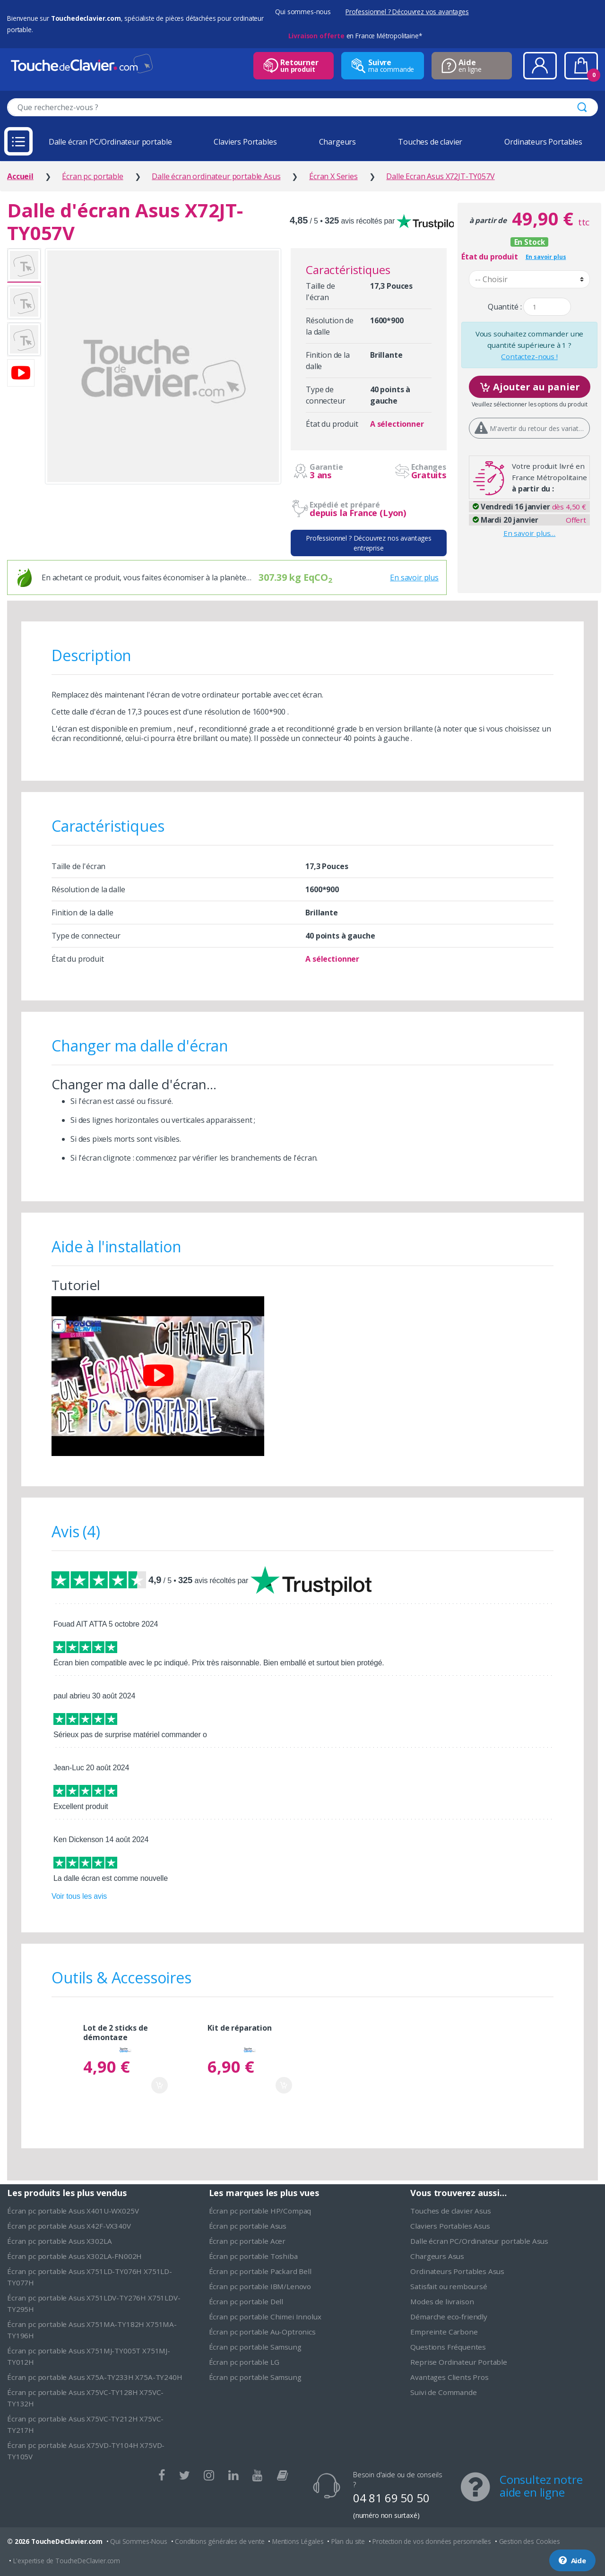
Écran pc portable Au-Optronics (262, 2331)
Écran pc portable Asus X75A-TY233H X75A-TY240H (94, 2377)
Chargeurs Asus (437, 2256)
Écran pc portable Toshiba (253, 2256)
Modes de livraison (442, 2301)
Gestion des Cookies (529, 2541)
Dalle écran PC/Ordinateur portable (110, 142)
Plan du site (348, 2541)
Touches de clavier (430, 142)
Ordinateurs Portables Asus (457, 2271)
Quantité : (504, 307)
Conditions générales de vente (219, 2541)
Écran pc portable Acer (247, 2241)
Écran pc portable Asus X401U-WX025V (72, 2210)
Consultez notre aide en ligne (541, 2486)
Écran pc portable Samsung (255, 2347)
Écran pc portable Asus (247, 2226)
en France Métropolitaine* (355, 35)
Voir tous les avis (79, 1896)
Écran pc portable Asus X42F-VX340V (69, 2226)
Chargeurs (337, 142)
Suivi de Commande (443, 2392)
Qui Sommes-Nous (138, 2541)
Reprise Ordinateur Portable (458, 2362)
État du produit (489, 257)
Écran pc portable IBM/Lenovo (260, 2286)
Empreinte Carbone (443, 2331)
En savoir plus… (529, 533)
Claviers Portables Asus (450, 2226)
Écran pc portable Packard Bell (260, 2271)
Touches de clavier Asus (450, 2210)
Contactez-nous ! (529, 356)
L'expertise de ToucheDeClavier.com (67, 2560)
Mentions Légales (297, 2541)
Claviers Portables (245, 142)
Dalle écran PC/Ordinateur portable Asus (479, 2241)
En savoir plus (414, 577)
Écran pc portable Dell (246, 2301)
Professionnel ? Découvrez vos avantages (407, 11)
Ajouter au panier (529, 386)
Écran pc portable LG (244, 2362)
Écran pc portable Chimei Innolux (265, 2316)
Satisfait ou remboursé (448, 2286)
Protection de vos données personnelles (431, 2541)
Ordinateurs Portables (543, 142)
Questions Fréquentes (448, 2347)
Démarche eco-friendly (448, 2316)
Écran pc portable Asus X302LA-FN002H (74, 2256)
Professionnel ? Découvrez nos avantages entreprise (369, 543)
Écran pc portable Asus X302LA (59, 2241)
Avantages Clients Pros (449, 2377)
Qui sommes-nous (303, 11)
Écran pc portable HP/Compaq (260, 2210)
